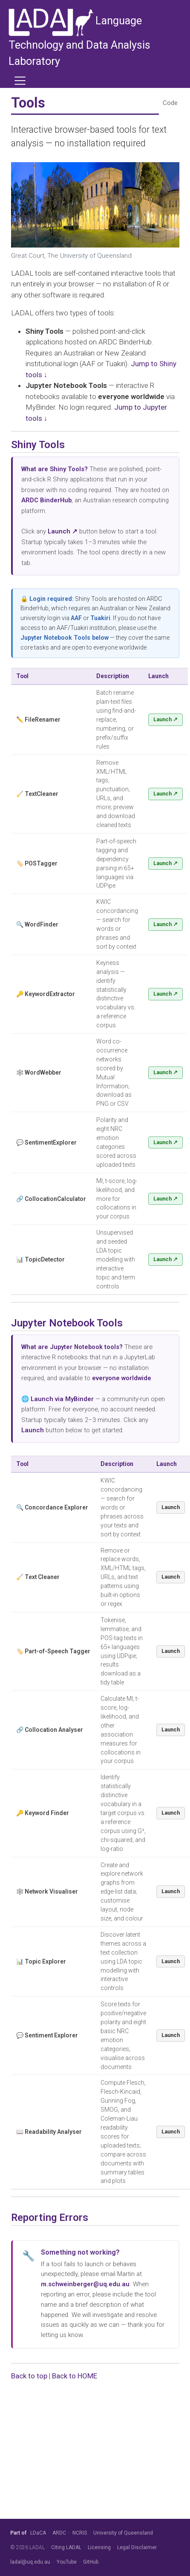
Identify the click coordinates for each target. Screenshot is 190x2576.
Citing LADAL (66, 2547)
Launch (170, 1507)
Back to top (29, 2376)
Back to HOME (74, 2376)
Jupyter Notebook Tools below (64, 637)
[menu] (20, 80)
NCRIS (79, 2533)
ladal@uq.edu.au (30, 2562)
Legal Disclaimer (137, 2547)
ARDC (59, 2533)
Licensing (99, 2547)
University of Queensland (123, 2533)
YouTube (67, 2562)
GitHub (90, 2562)
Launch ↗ (165, 719)
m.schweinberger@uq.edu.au (85, 2284)
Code (170, 103)
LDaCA (38, 2533)
